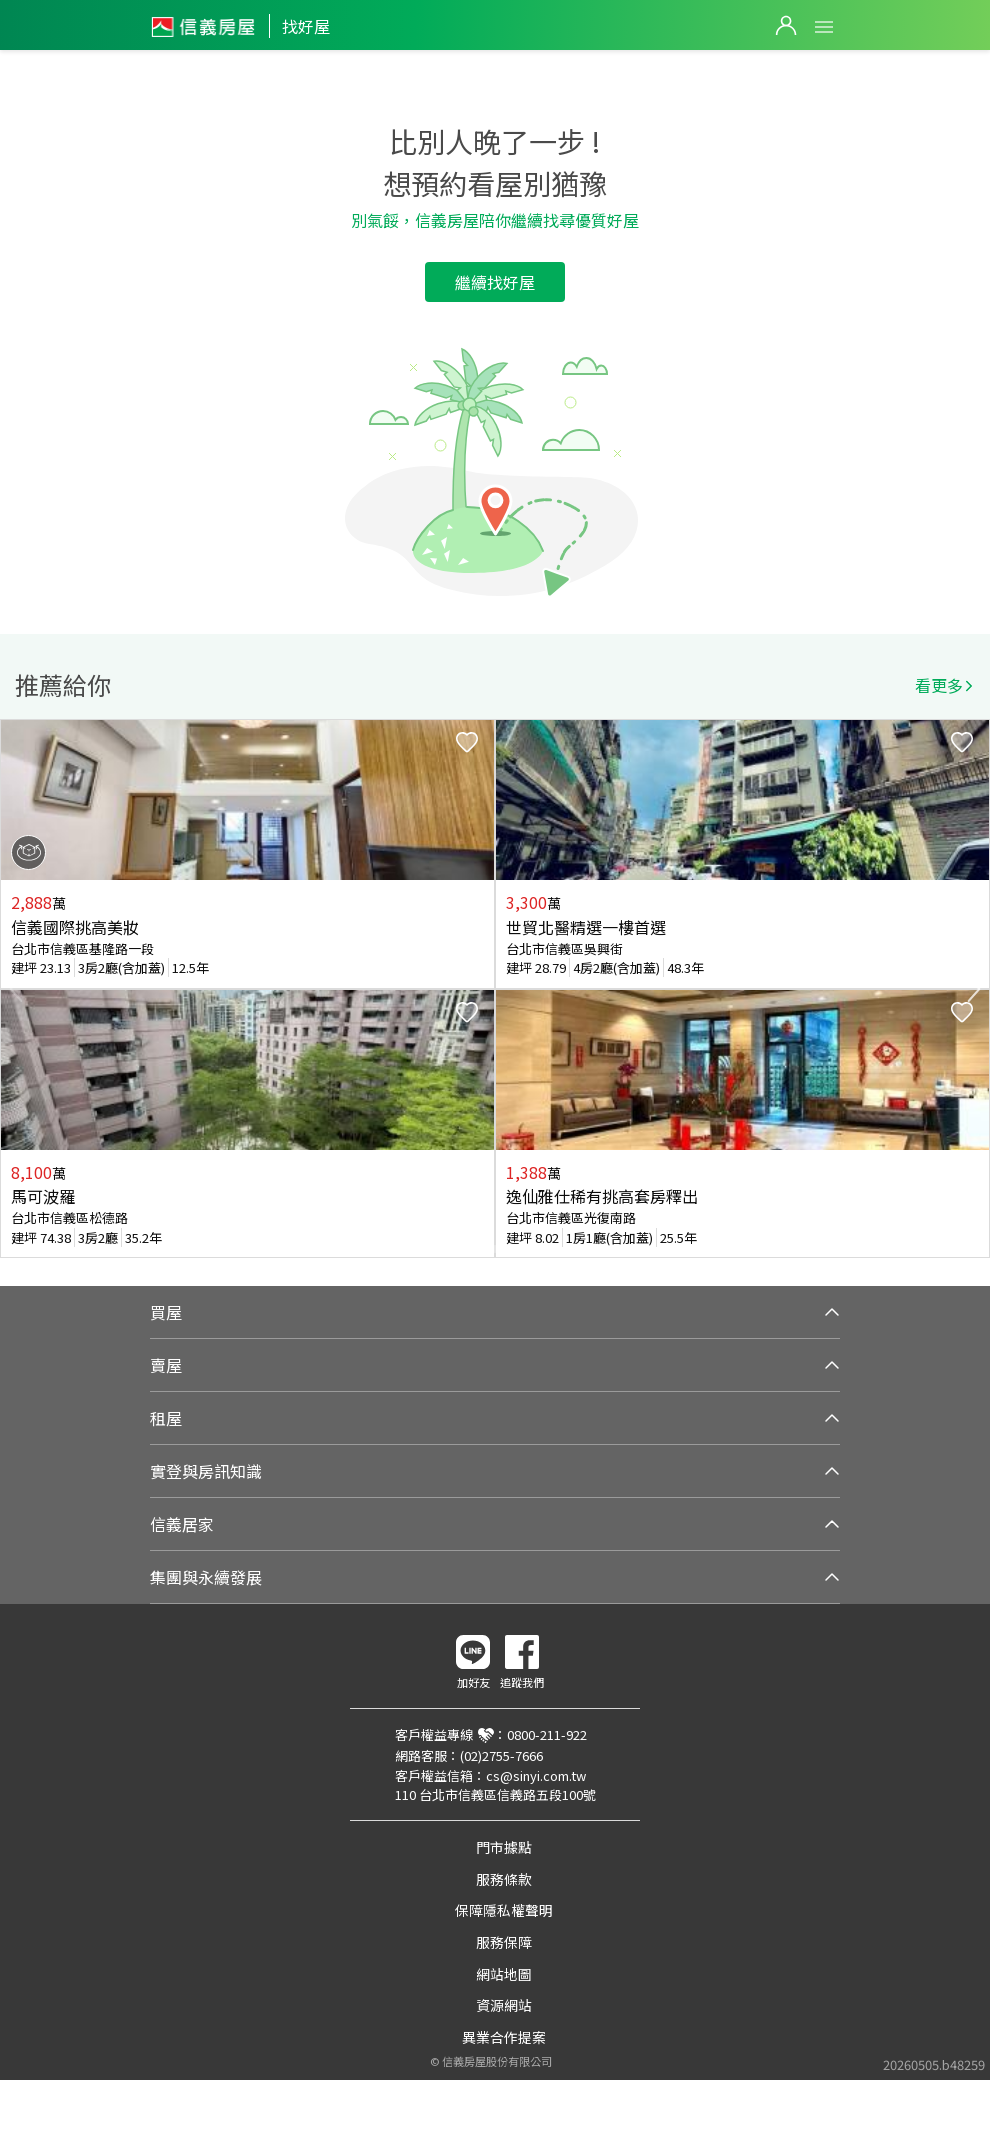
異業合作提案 (504, 2037)
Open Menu (824, 27)
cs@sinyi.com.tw (536, 1775)
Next (974, 989)
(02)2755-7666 (501, 1755)
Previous (16, 989)
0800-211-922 (547, 1734)
